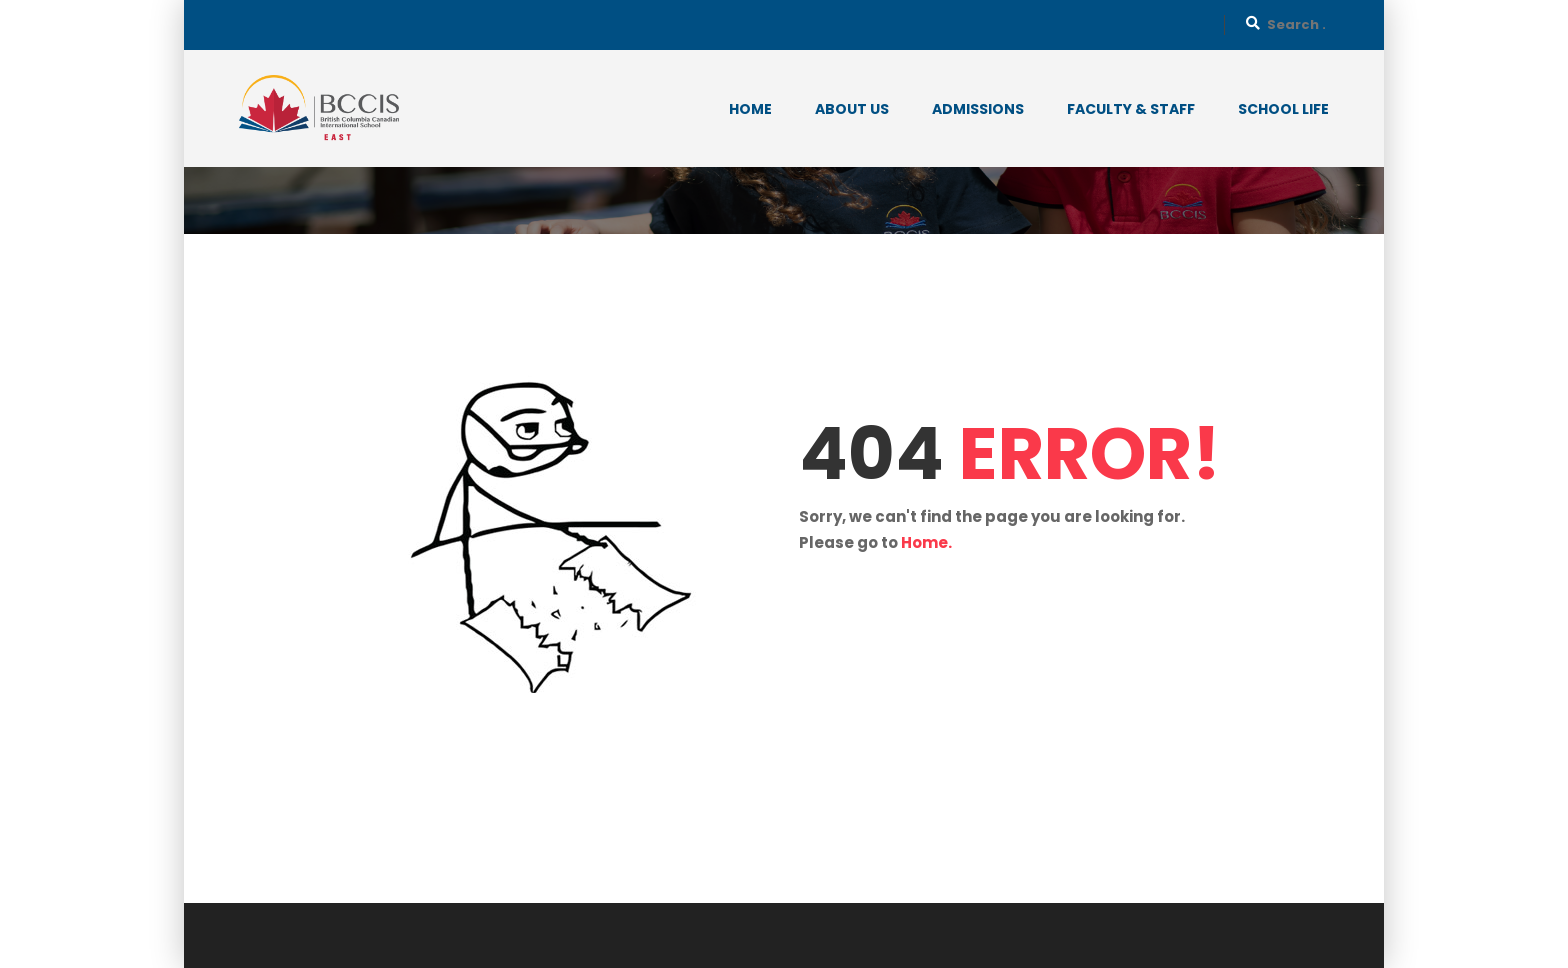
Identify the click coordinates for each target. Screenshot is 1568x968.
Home (750, 109)
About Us (852, 109)
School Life (1283, 109)
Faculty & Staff (1131, 109)
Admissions (978, 109)
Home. (926, 542)
